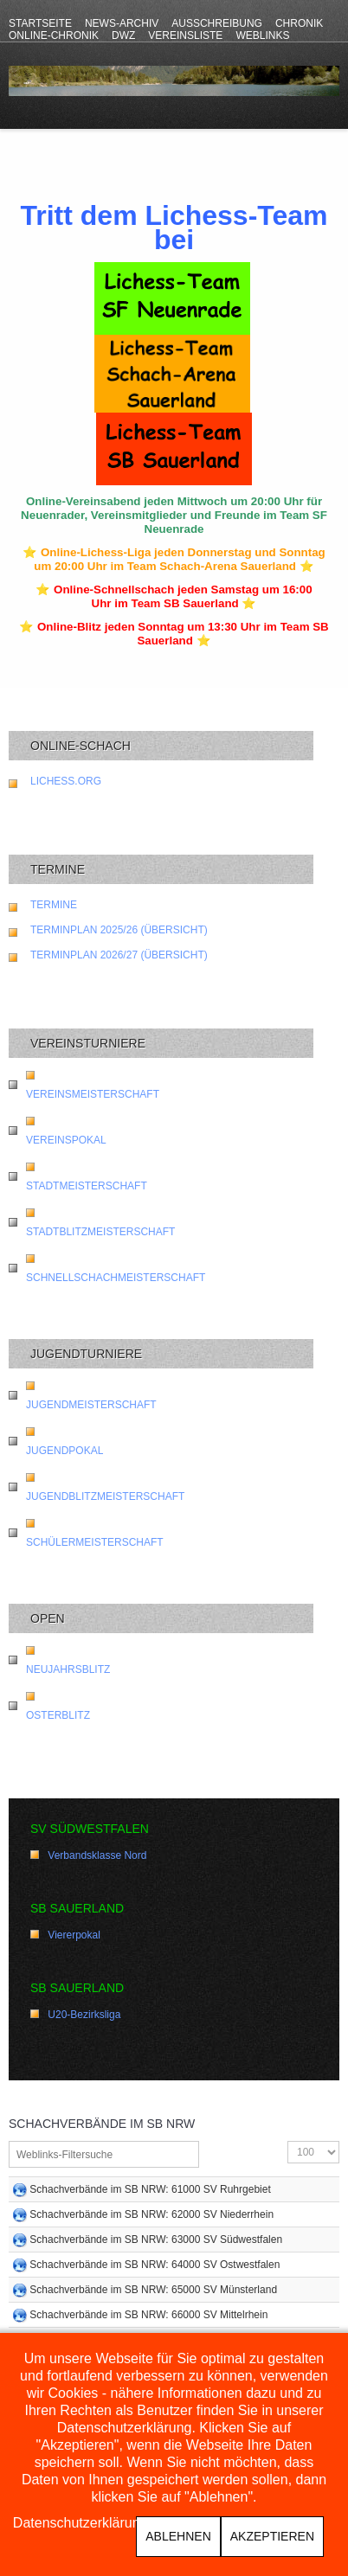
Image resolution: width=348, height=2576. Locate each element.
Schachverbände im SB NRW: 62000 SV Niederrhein (151, 2214)
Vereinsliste (185, 35)
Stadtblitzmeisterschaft (100, 1232)
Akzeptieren (272, 2536)
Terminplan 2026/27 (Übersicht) (119, 955)
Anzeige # (287, 2141)
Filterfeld (9, 2141)
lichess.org (65, 781)
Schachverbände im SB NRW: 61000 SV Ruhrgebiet (149, 2189)
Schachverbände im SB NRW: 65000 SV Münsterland (153, 2290)
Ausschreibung (216, 23)
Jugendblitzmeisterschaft (105, 1496)
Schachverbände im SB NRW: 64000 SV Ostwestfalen (154, 2265)
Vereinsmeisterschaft (92, 1094)
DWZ (123, 35)
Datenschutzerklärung (80, 2523)
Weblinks (262, 35)
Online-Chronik (54, 35)
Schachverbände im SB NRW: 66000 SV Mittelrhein (148, 2315)
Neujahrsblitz (68, 1669)
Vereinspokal (66, 1140)
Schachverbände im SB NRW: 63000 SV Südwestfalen (155, 2239)
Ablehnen (177, 2536)
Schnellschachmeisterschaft (115, 1278)
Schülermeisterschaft (95, 1542)
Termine (53, 905)
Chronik (299, 23)
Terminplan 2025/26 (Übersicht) (119, 930)
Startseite (40, 23)
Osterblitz (58, 1715)
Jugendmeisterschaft (91, 1405)
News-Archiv (121, 23)
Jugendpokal (64, 1451)
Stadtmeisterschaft (86, 1186)
